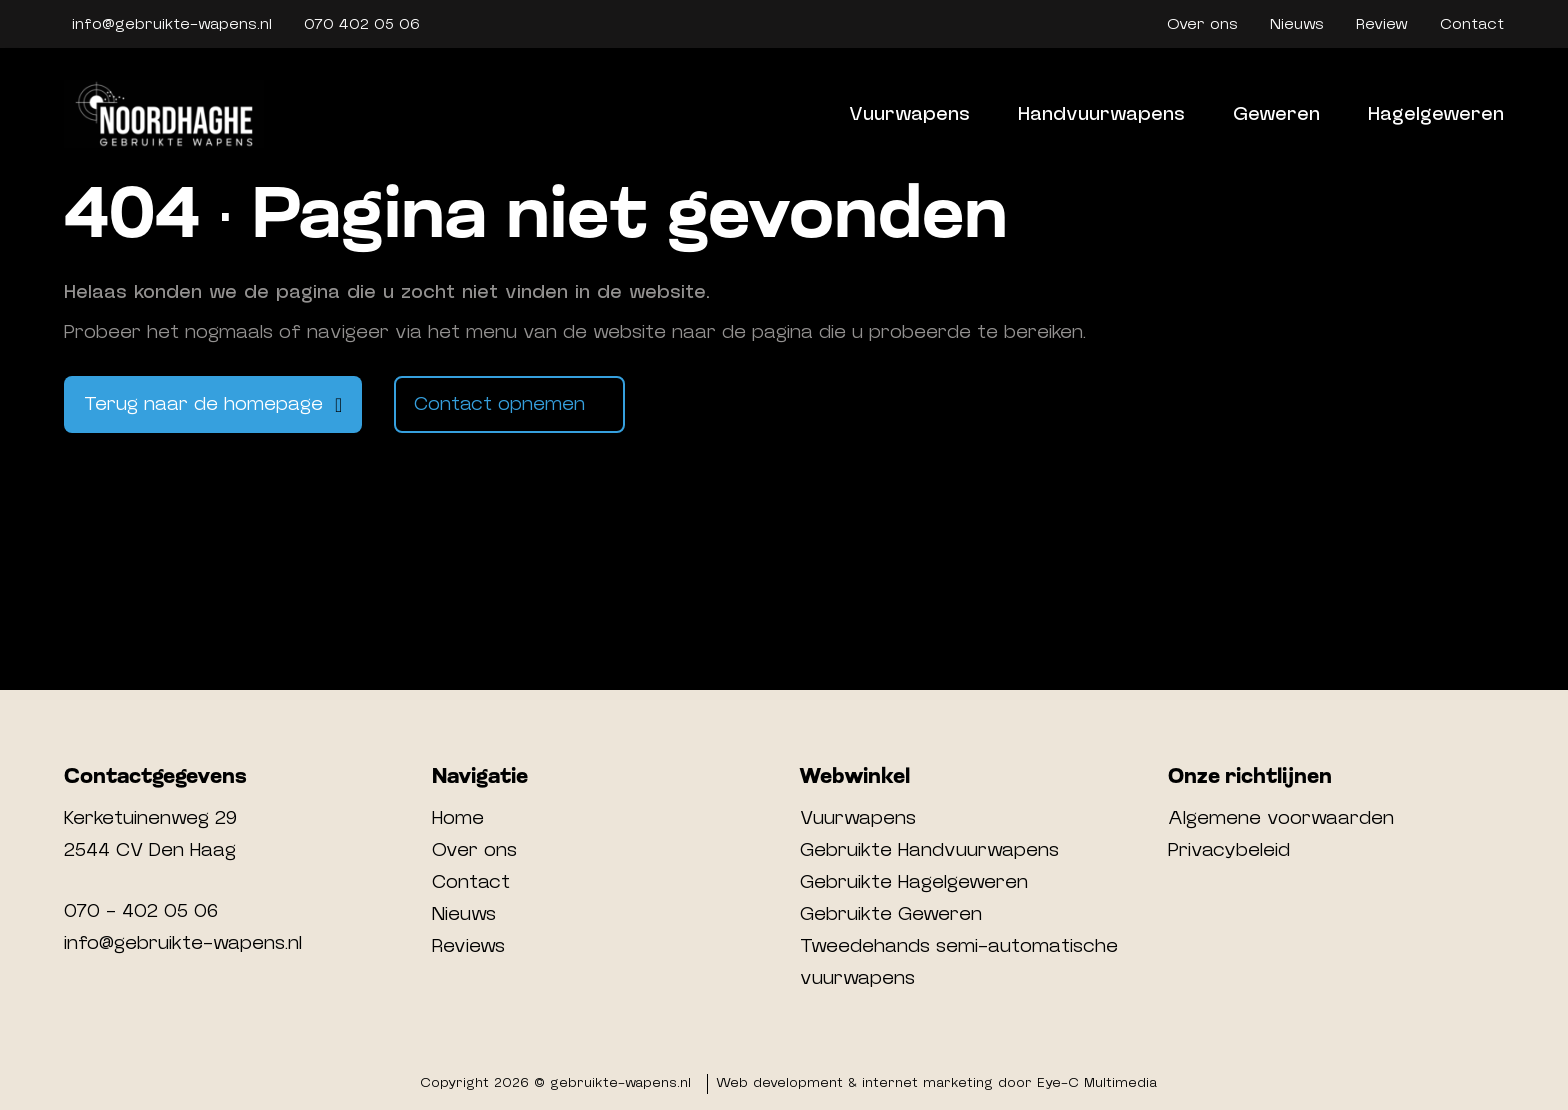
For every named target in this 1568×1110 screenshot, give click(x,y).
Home (458, 818)
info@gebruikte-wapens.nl (172, 24)
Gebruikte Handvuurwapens (929, 850)
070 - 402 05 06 (141, 911)
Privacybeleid (1229, 850)
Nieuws (1297, 24)
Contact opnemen (499, 404)
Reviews (468, 946)
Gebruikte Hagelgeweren (914, 882)
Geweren (1276, 114)
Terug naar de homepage (203, 404)
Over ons (1202, 24)
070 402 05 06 (362, 24)
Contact (1472, 24)
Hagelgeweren (1436, 114)
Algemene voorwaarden (1281, 818)
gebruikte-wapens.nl (620, 1083)
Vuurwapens (909, 114)
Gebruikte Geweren (891, 914)
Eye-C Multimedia (1097, 1083)
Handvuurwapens (1101, 114)
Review (1382, 24)
